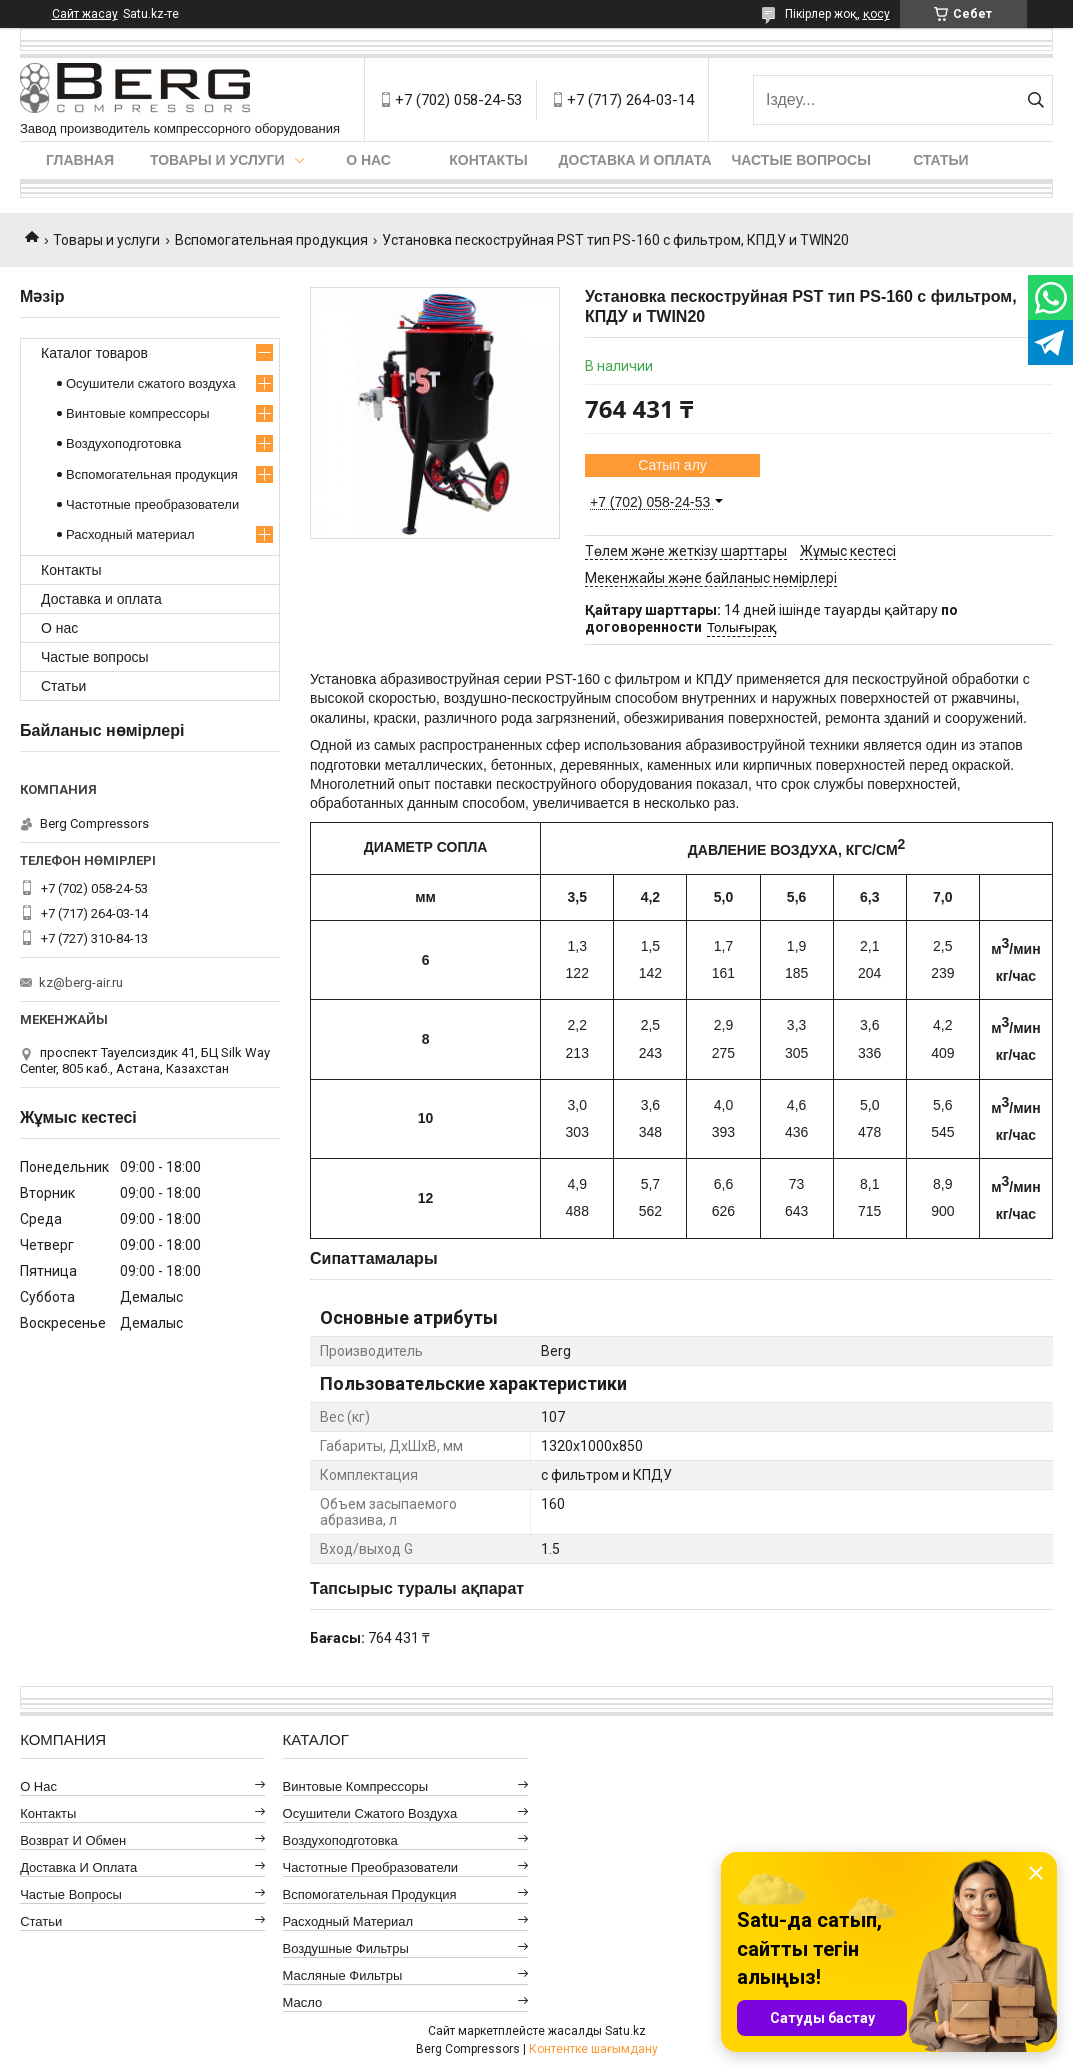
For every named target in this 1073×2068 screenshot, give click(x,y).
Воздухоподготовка (123, 443)
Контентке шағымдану (593, 2049)
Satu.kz (625, 2031)
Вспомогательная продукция (271, 240)
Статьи (941, 160)
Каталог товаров (94, 353)
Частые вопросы (801, 160)
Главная (80, 160)
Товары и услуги (217, 160)
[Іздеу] (1035, 100)
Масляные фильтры (343, 1975)
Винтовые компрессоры (138, 413)
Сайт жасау (85, 14)
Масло (303, 2002)
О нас (368, 160)
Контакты (488, 160)
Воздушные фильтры (346, 1948)
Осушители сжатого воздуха (151, 383)
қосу (876, 14)
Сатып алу (672, 465)
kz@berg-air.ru (81, 982)
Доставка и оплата (635, 160)
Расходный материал (130, 534)
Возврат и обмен (73, 1840)
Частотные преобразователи (152, 504)
